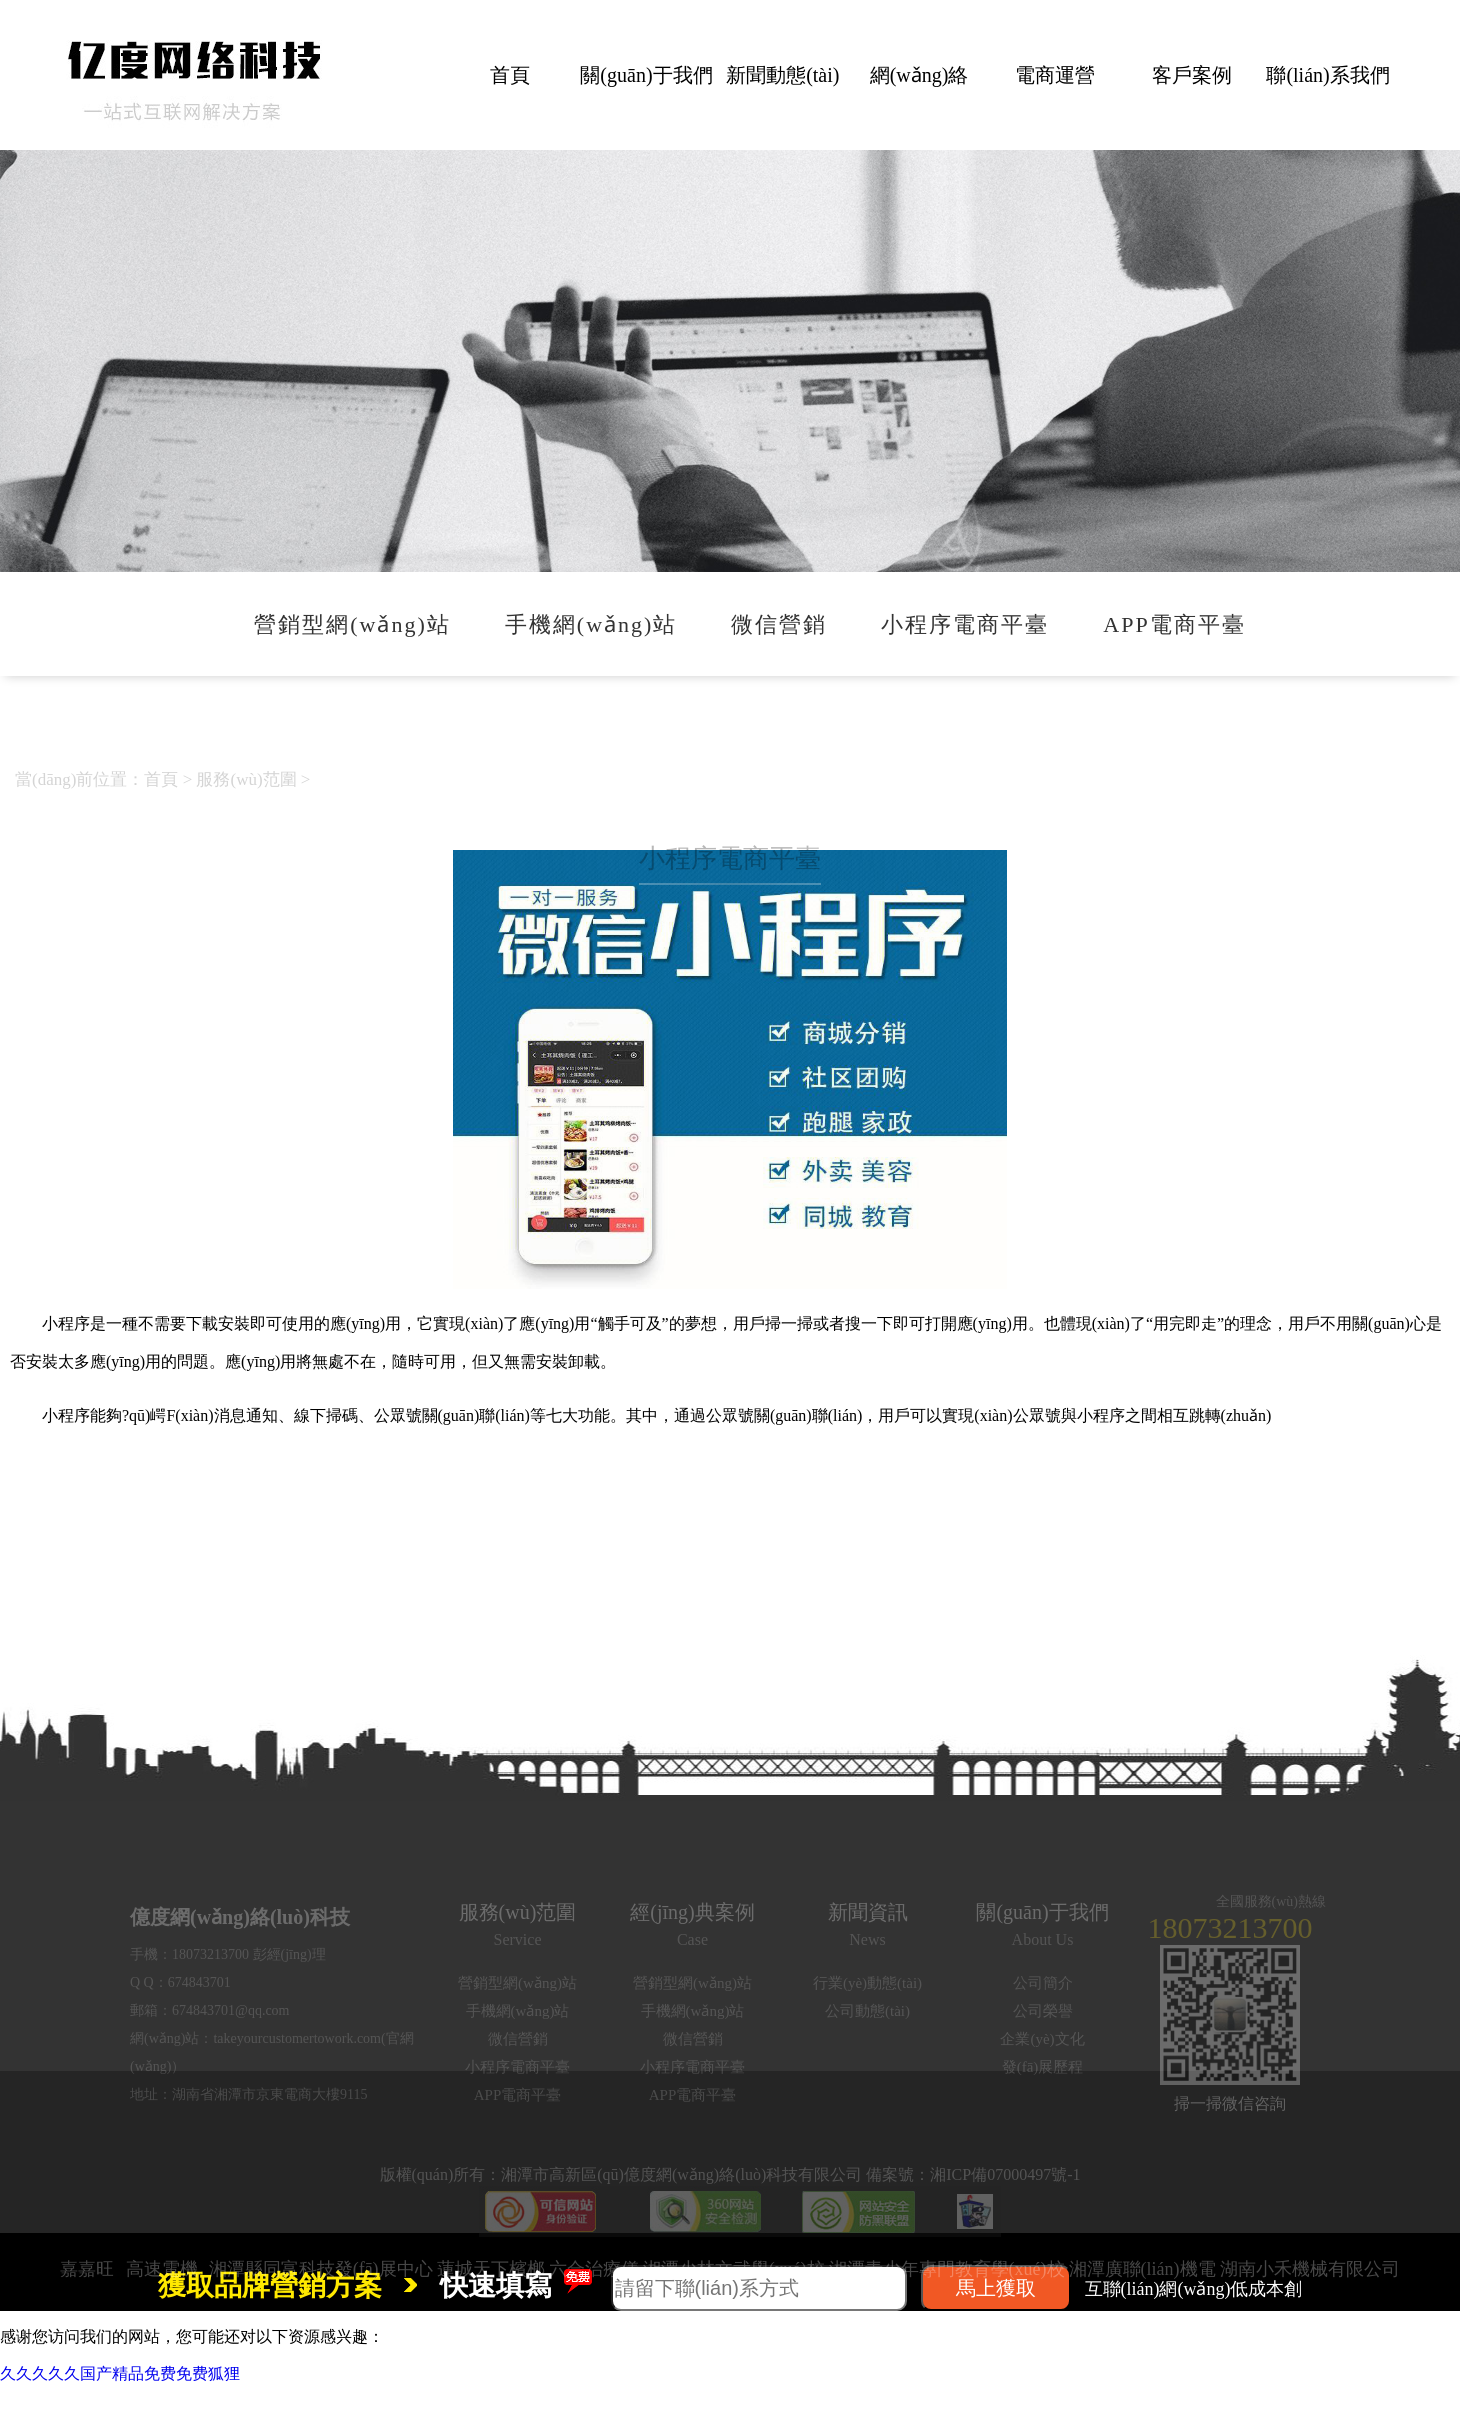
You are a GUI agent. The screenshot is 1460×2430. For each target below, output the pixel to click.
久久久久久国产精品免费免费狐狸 (120, 2373)
